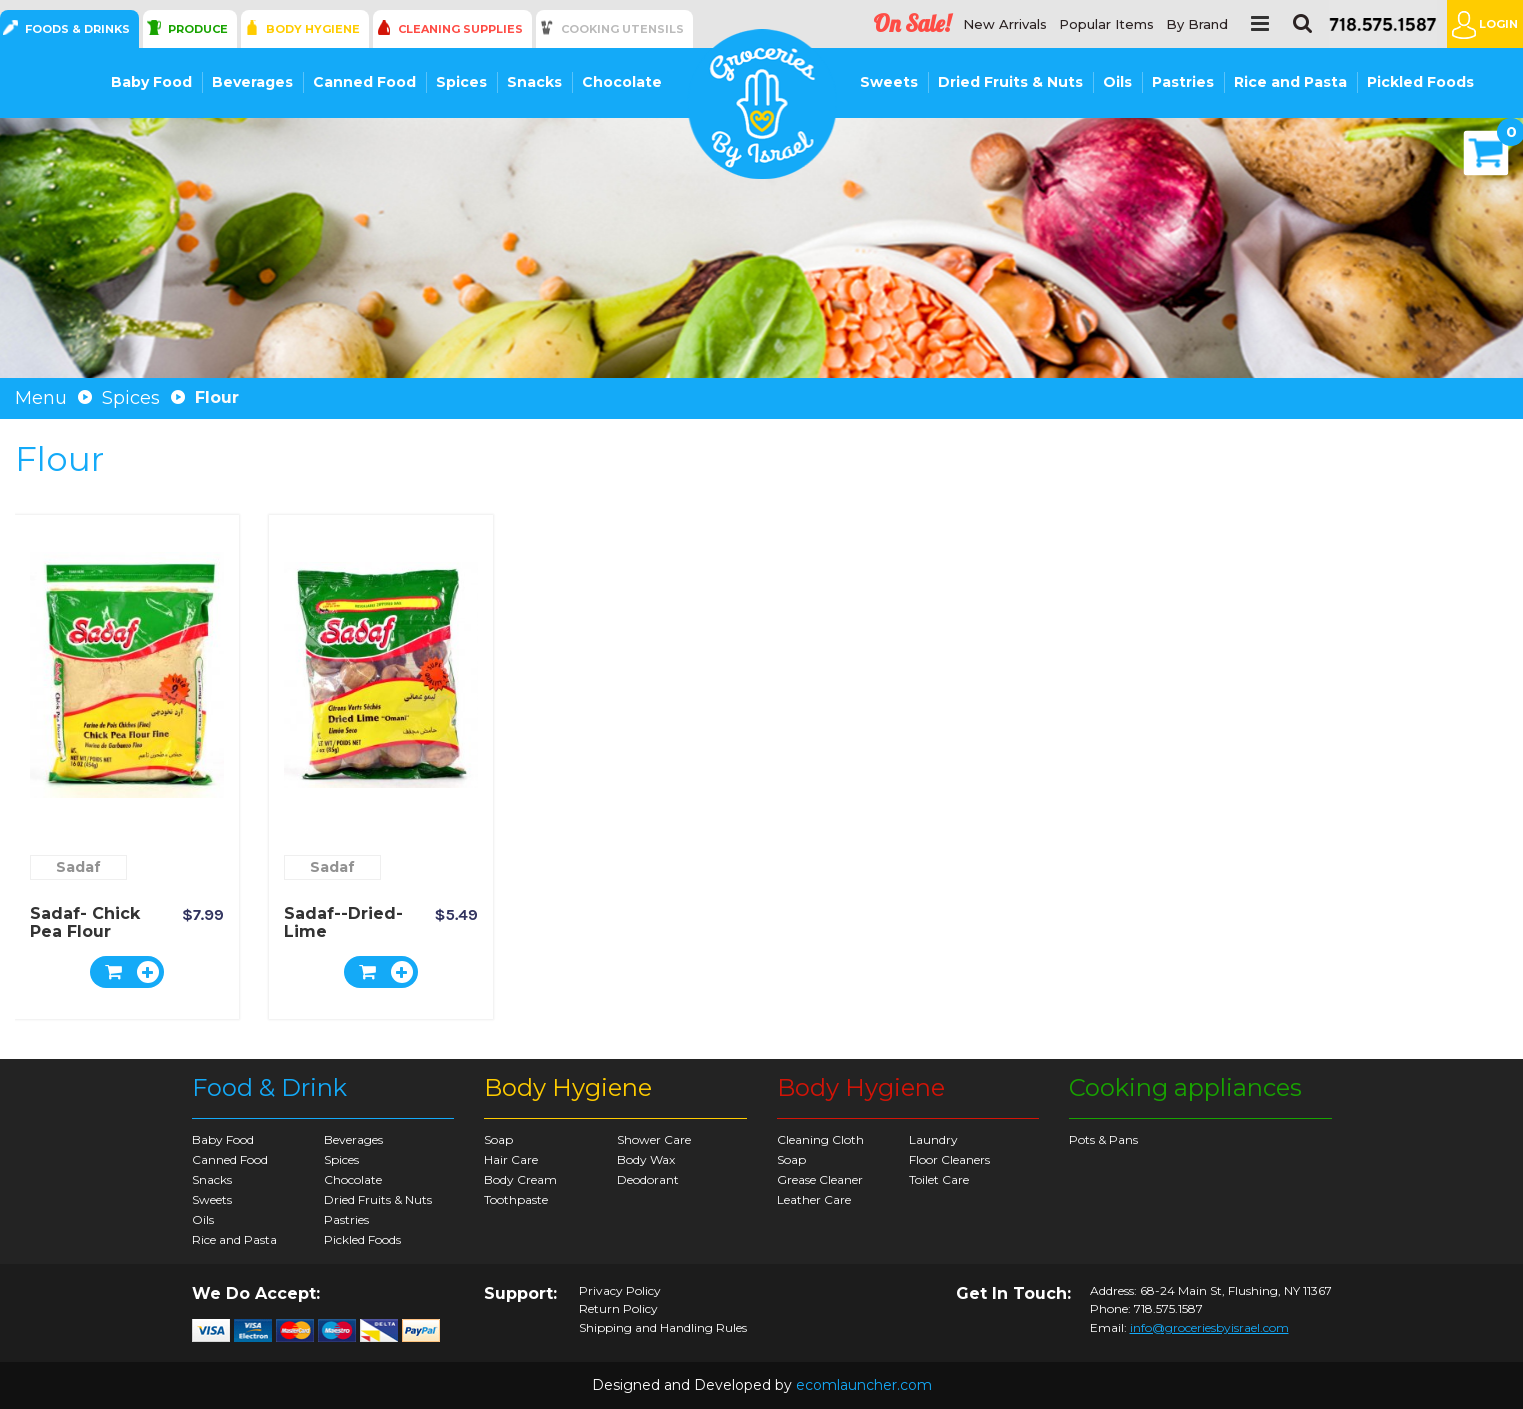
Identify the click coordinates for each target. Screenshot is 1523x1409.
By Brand (1197, 24)
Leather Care (814, 1199)
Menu (41, 398)
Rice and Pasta (1290, 82)
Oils (1117, 82)
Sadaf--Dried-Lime (343, 922)
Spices (461, 82)
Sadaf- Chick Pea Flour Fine (85, 931)
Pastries (1183, 82)
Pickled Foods (1420, 82)
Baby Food (151, 82)
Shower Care (654, 1139)
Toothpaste (516, 1199)
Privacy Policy (620, 1291)
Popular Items (1106, 24)
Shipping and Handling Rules (663, 1328)
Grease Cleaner (820, 1179)
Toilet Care (939, 1179)
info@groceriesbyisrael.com (1209, 1327)
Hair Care (511, 1159)
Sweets (889, 82)
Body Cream (520, 1179)
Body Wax (646, 1159)
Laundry (933, 1139)
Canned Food (364, 82)
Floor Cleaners (949, 1159)
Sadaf (78, 867)
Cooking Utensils (622, 29)
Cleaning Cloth (820, 1139)
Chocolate (622, 82)
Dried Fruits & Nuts (1010, 82)
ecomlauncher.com (864, 1385)
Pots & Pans (1103, 1139)
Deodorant (648, 1179)
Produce (198, 29)
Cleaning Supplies (460, 29)
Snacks (534, 82)
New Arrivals (1005, 24)
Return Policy (618, 1309)
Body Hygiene (313, 29)
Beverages (252, 82)
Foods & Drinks (77, 29)
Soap (498, 1139)
